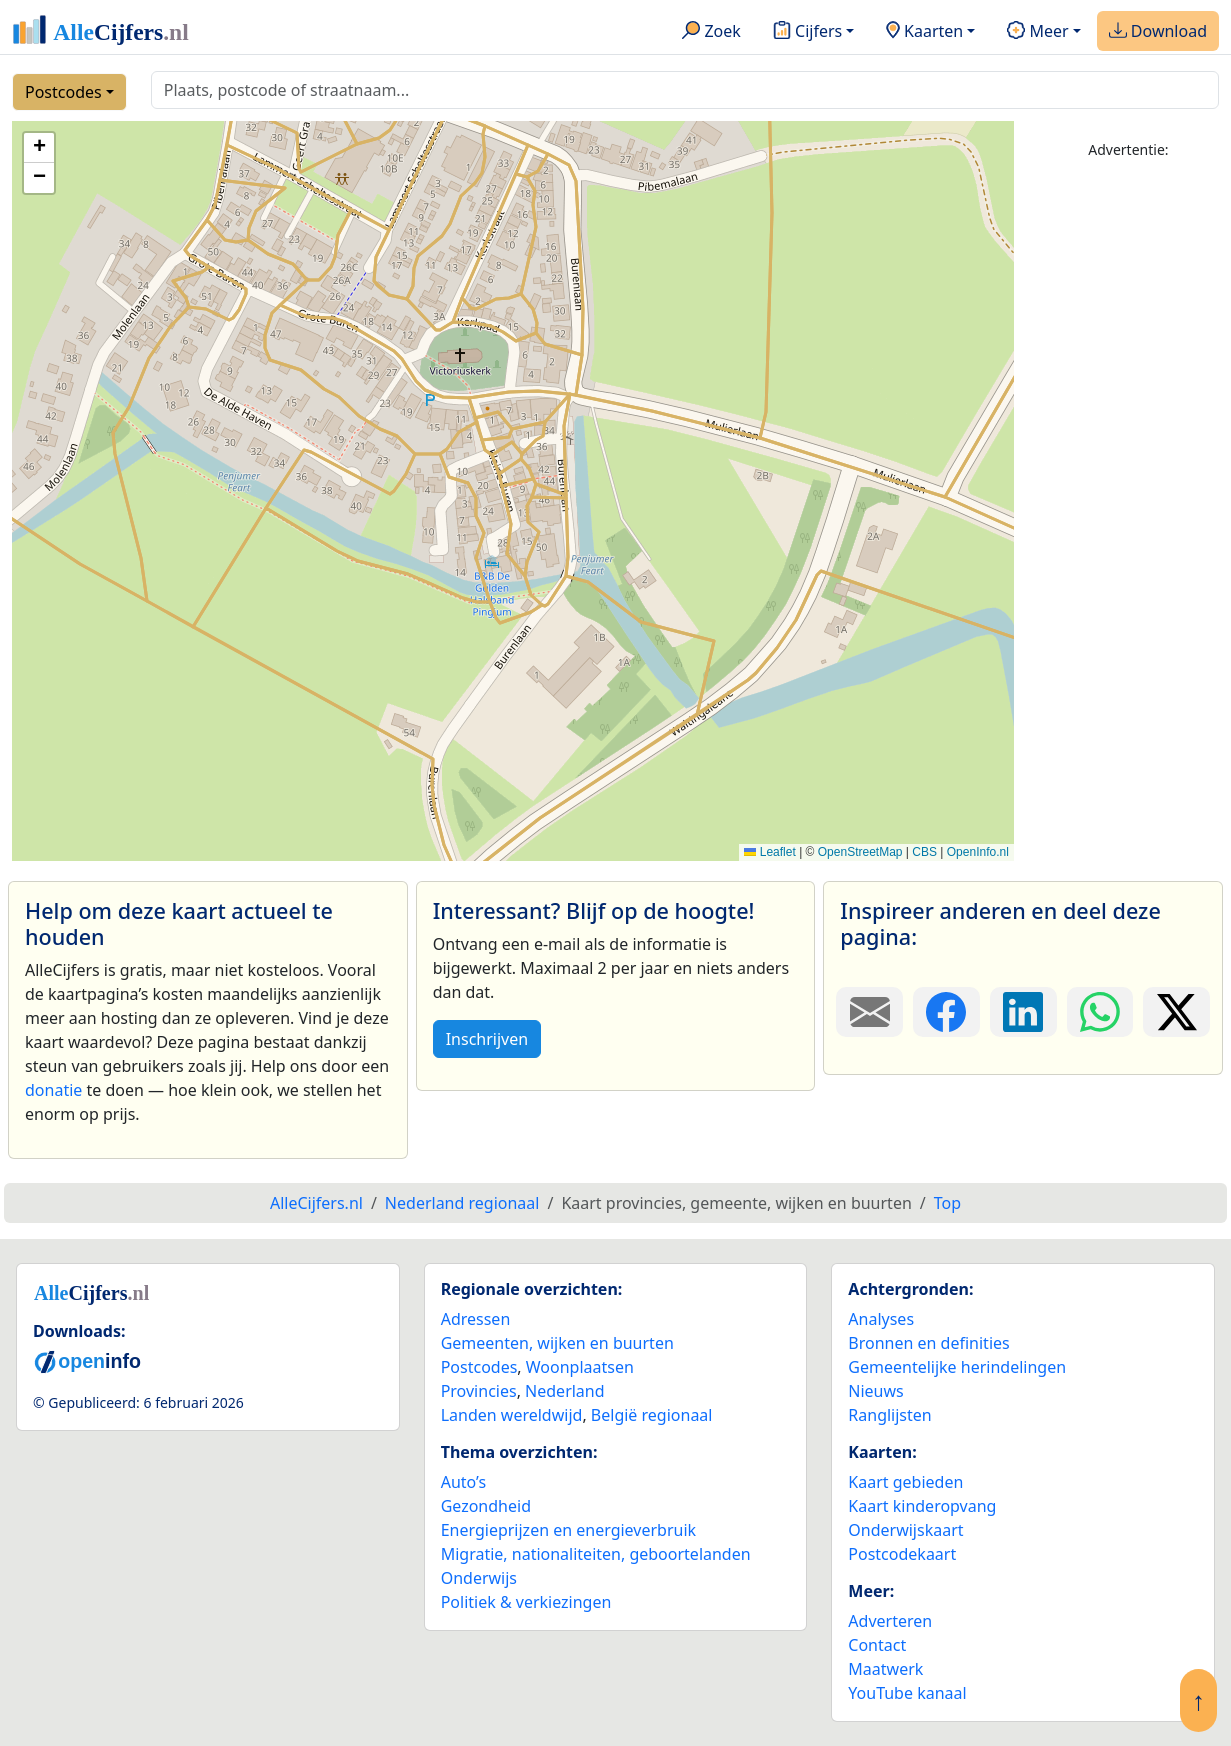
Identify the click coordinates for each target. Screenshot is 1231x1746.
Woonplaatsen (580, 1367)
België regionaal (652, 1415)
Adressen (476, 1319)
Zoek (711, 32)
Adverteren (890, 1621)
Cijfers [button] (807, 32)
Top (947, 1203)
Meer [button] (1037, 32)
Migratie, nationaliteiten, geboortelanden (596, 1554)
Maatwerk (885, 1669)
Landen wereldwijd (512, 1415)
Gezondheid (486, 1506)
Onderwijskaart (905, 1530)
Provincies (479, 1391)
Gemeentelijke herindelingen (957, 1367)
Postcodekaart (902, 1554)
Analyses (881, 1319)
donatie (53, 1090)
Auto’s (463, 1482)
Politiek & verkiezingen (526, 1602)
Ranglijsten (889, 1415)
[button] (39, 148)
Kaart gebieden (905, 1482)
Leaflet (769, 852)
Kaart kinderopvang (922, 1506)
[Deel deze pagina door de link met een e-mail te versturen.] (869, 1012)
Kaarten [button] (924, 32)
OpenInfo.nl (978, 852)
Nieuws (875, 1391)
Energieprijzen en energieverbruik (568, 1530)
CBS (924, 852)
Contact (877, 1645)
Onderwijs (479, 1578)
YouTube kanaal (907, 1693)
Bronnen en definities (928, 1343)
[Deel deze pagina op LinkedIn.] (1023, 1012)
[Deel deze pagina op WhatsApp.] (1100, 1012)
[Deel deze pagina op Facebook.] (946, 1012)
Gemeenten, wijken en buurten (557, 1343)
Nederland (565, 1391)
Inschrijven (487, 1039)
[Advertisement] (1128, 477)
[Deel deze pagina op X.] (1176, 1012)
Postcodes (63, 92)
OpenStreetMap (860, 852)
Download (1158, 32)
